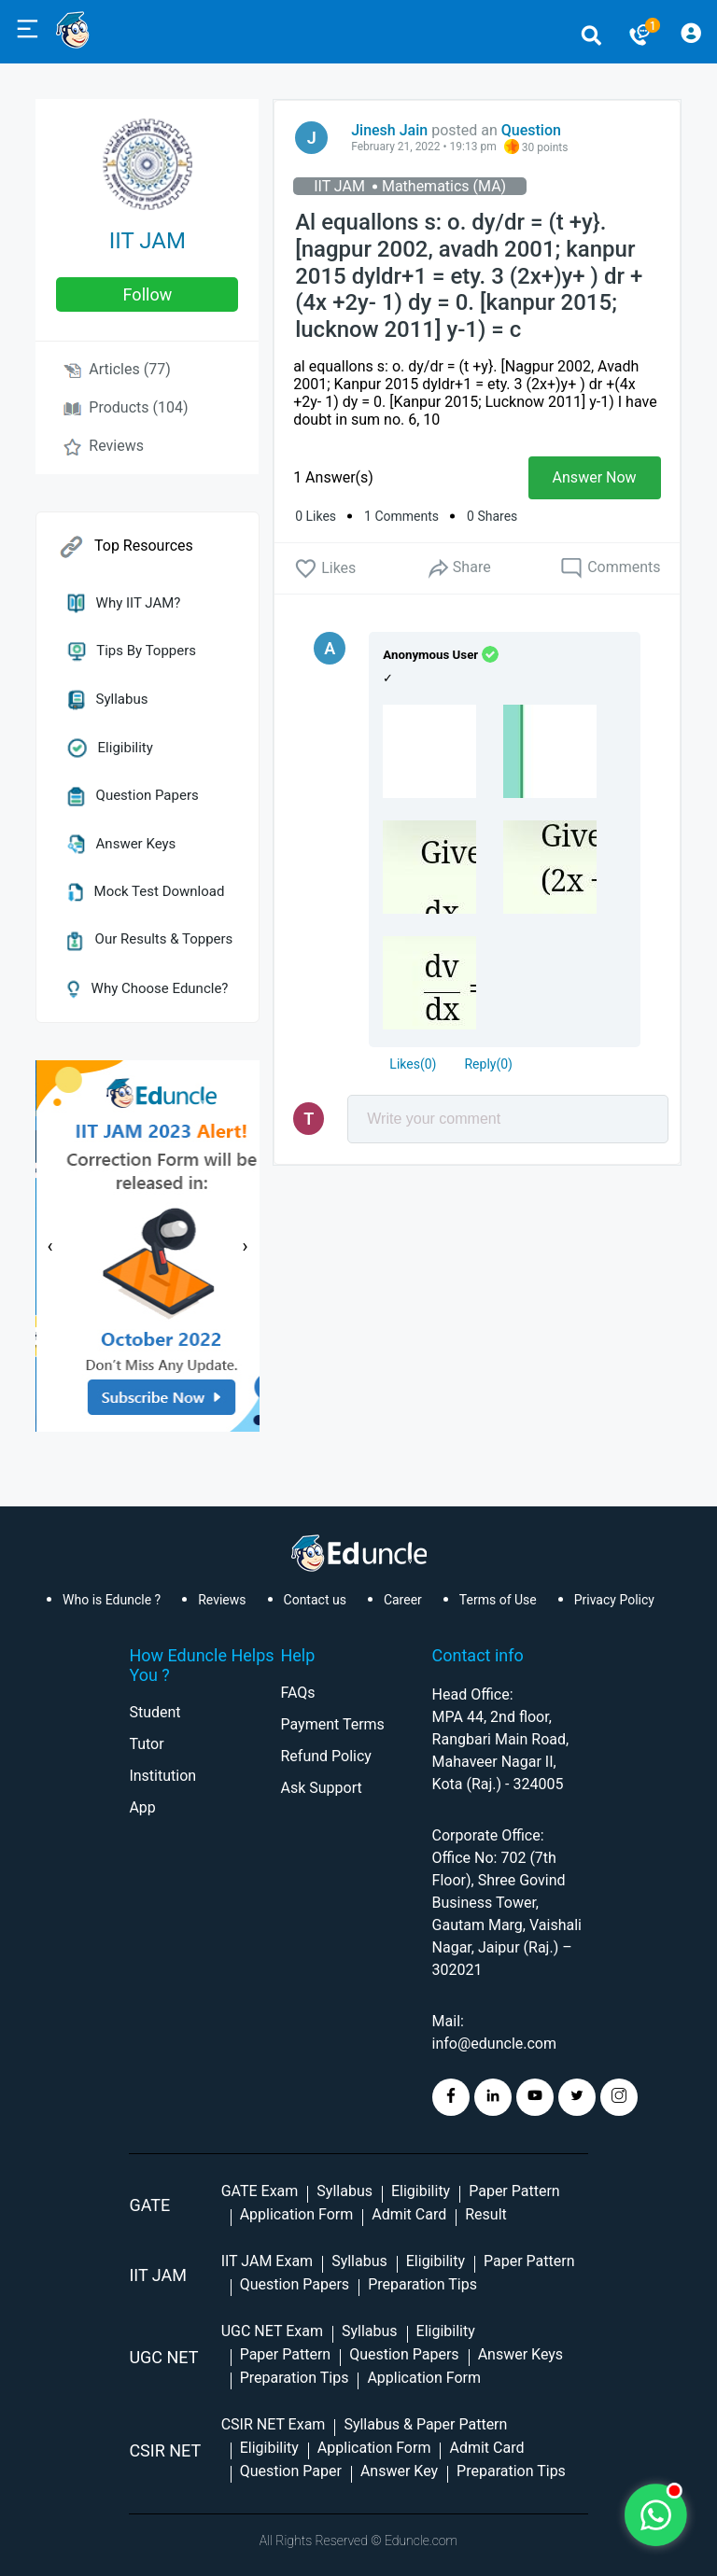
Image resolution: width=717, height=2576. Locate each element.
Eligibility (109, 747)
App (142, 1807)
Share (458, 568)
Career (403, 1599)
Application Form (297, 2214)
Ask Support (320, 1788)
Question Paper (291, 2471)
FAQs (297, 1692)
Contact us (315, 1599)
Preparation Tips (422, 2284)
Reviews (103, 446)
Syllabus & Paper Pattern (425, 2424)
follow (148, 294)
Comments (610, 568)
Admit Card (409, 2214)
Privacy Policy (614, 1599)
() (412, 1064)
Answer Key (399, 2471)
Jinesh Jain (389, 130)
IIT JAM (147, 241)
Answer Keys (121, 843)
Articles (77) (116, 369)
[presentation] (49, 1246)
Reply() (488, 1064)
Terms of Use (498, 1599)
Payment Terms (332, 1724)
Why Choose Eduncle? (147, 988)
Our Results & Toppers (149, 939)
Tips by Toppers (131, 650)
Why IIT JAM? (123, 603)
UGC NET (163, 2357)
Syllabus (107, 699)
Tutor (146, 1744)
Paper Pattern (514, 2191)
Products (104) (125, 407)
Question (531, 130)
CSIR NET (165, 2450)
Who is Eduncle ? (112, 1599)
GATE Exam (260, 2191)
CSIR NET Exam (273, 2424)
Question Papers (132, 795)
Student (154, 1712)
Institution (162, 1776)
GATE (149, 2205)
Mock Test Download (145, 891)
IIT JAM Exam (267, 2261)
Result (486, 2214)
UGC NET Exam (272, 2331)
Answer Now (595, 477)
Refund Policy (325, 1756)
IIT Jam (158, 2275)
